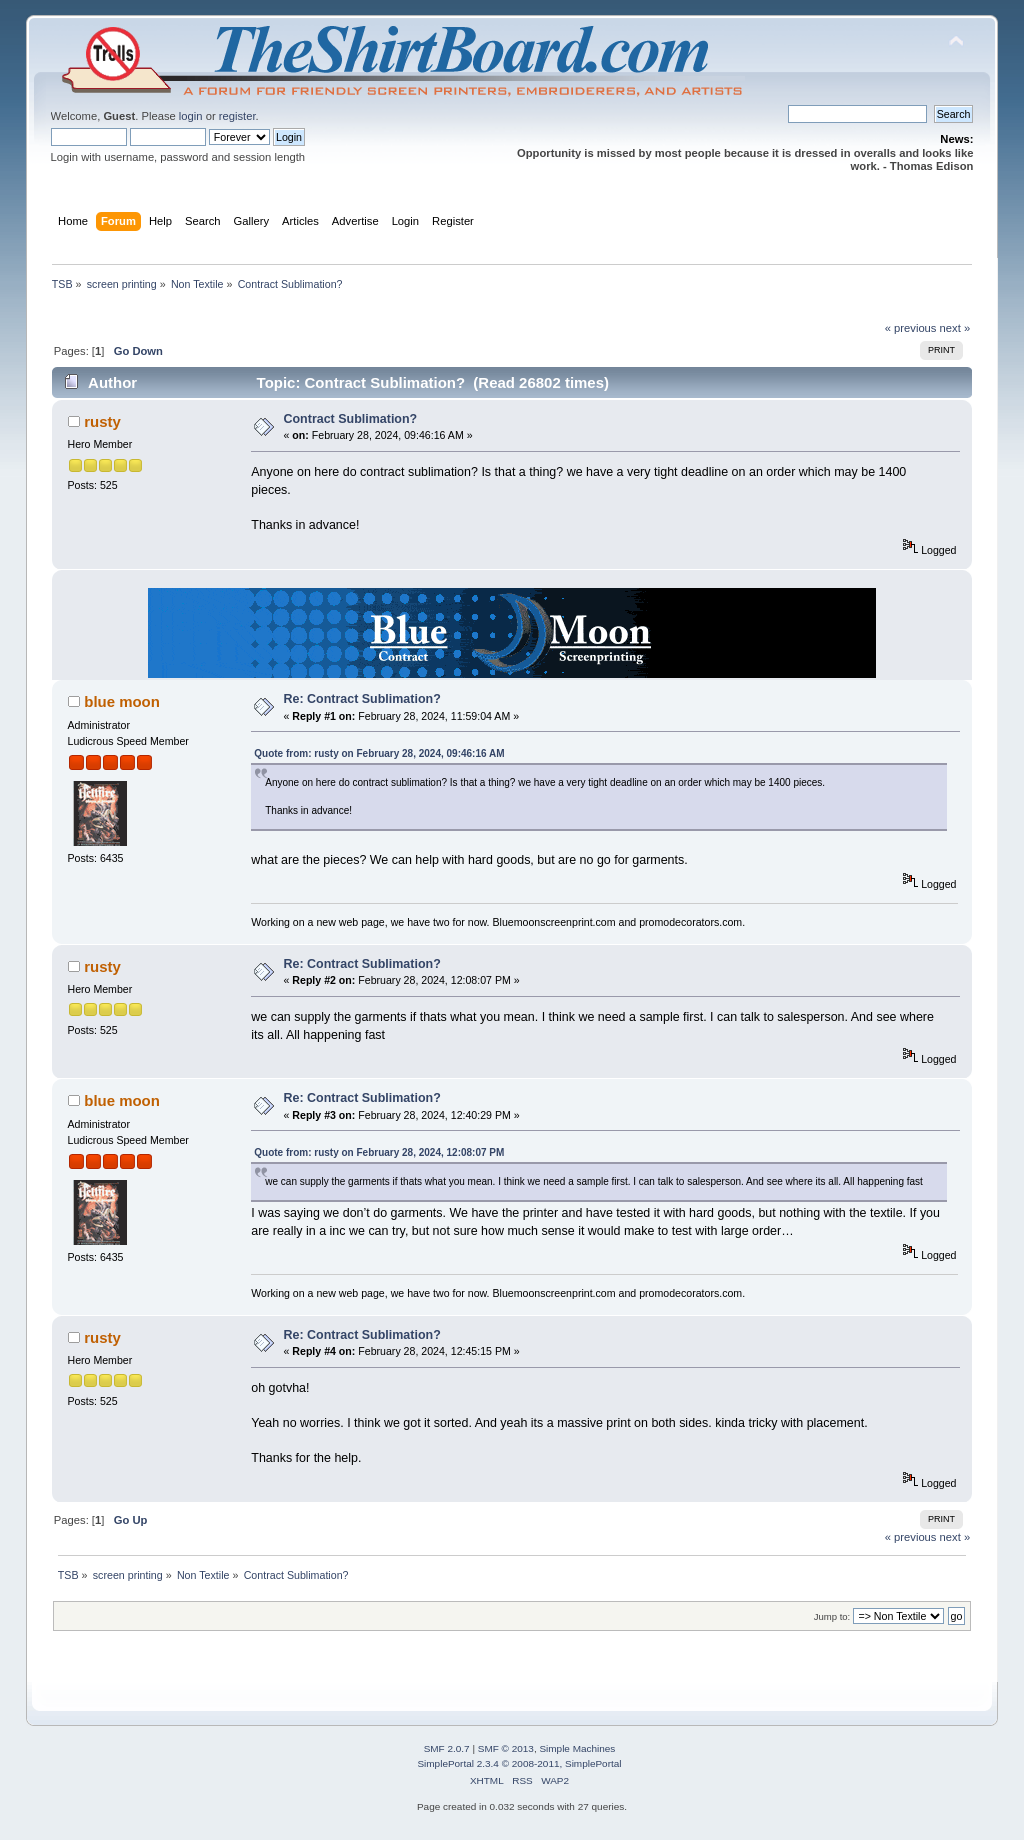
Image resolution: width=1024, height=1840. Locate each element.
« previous (911, 328)
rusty (102, 421)
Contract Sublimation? (351, 419)
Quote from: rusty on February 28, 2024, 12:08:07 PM (379, 1152)
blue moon (122, 701)
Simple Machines (577, 1748)
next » (955, 328)
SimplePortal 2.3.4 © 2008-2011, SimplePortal (519, 1763)
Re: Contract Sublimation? (362, 699)
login (191, 116)
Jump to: (832, 1616)
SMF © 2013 (506, 1748)
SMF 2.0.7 (447, 1748)
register (237, 116)
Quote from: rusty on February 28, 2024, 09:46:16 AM (379, 753)
